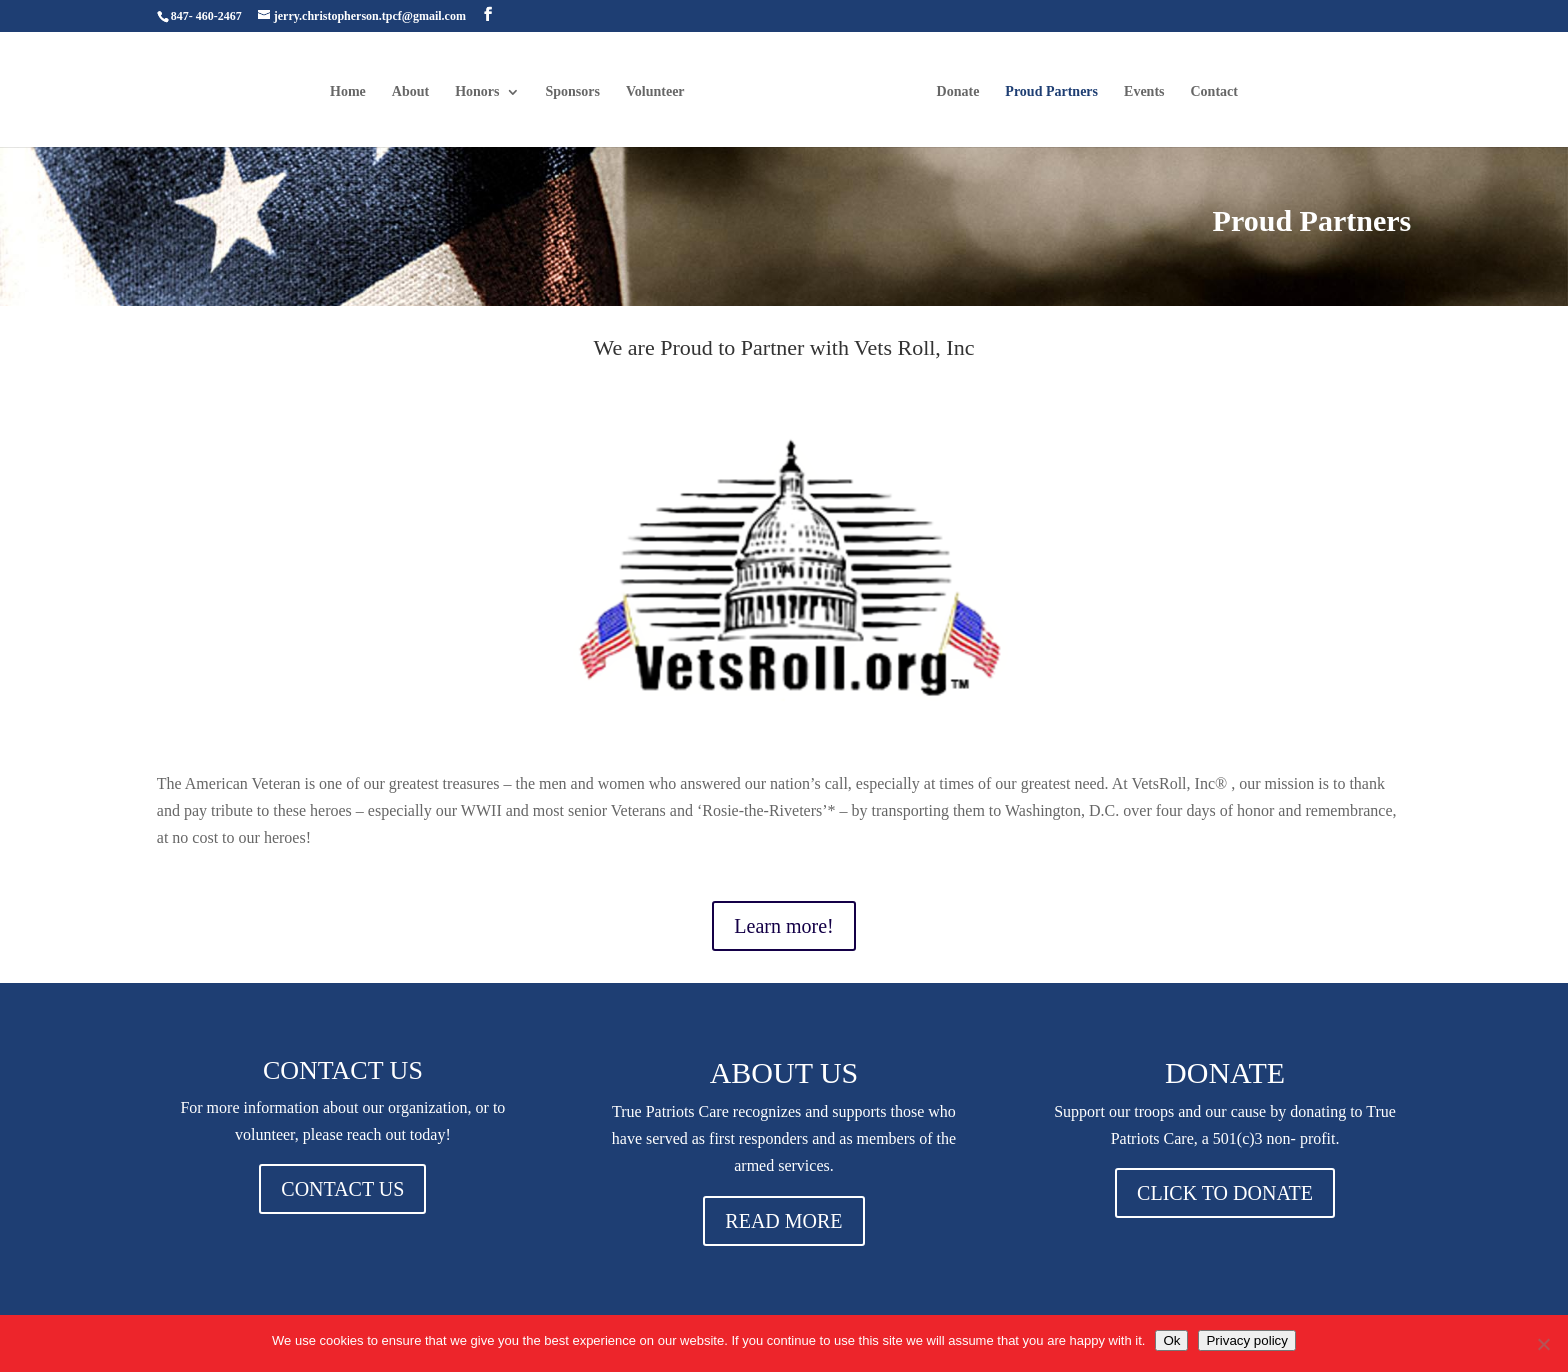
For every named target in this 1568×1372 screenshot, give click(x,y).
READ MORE (783, 1221)
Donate (958, 92)
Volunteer (655, 92)
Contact (1214, 92)
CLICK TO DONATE (1225, 1193)
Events (1144, 92)
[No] (1543, 1344)
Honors (477, 92)
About (410, 92)
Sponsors (573, 92)
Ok (1171, 1340)
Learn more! (783, 926)
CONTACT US (342, 1189)
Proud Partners (1051, 92)
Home (348, 92)
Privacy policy (1246, 1340)
